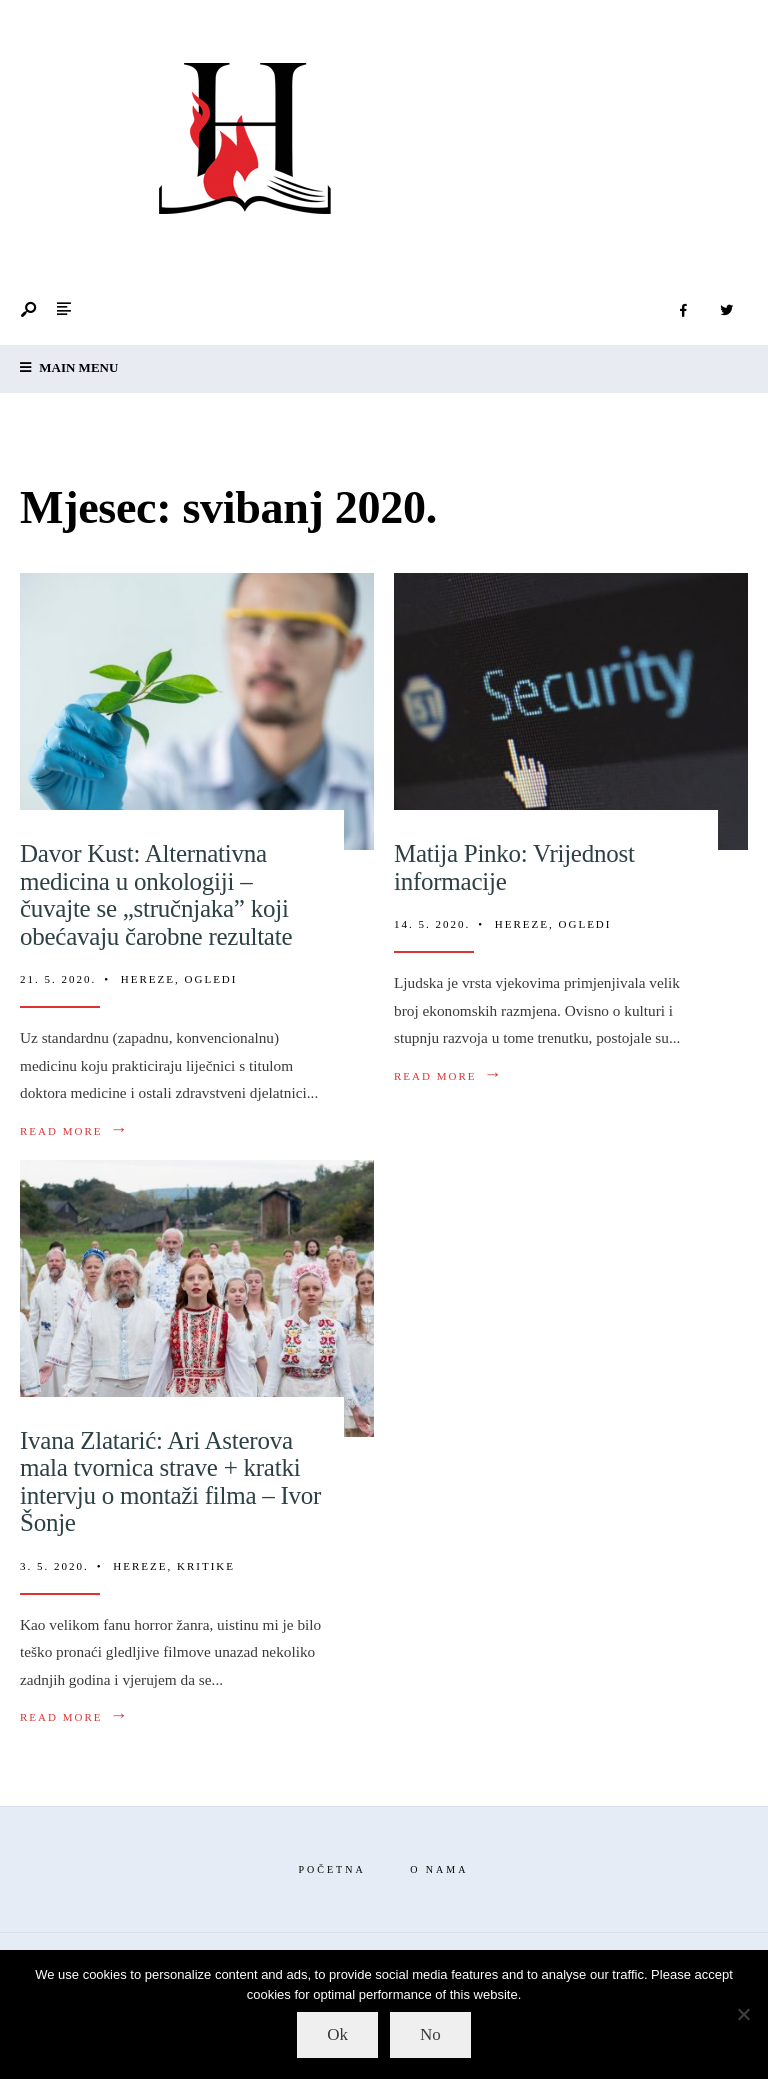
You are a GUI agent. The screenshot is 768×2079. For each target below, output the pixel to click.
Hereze (148, 979)
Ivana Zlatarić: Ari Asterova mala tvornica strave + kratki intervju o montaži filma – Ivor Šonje (170, 1482)
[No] (743, 2014)
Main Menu (69, 367)
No (430, 2034)
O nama (439, 1869)
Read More (74, 1130)
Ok (337, 2034)
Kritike (206, 1566)
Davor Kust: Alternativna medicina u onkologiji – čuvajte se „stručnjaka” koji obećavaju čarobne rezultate (156, 895)
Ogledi (211, 979)
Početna (332, 1869)
